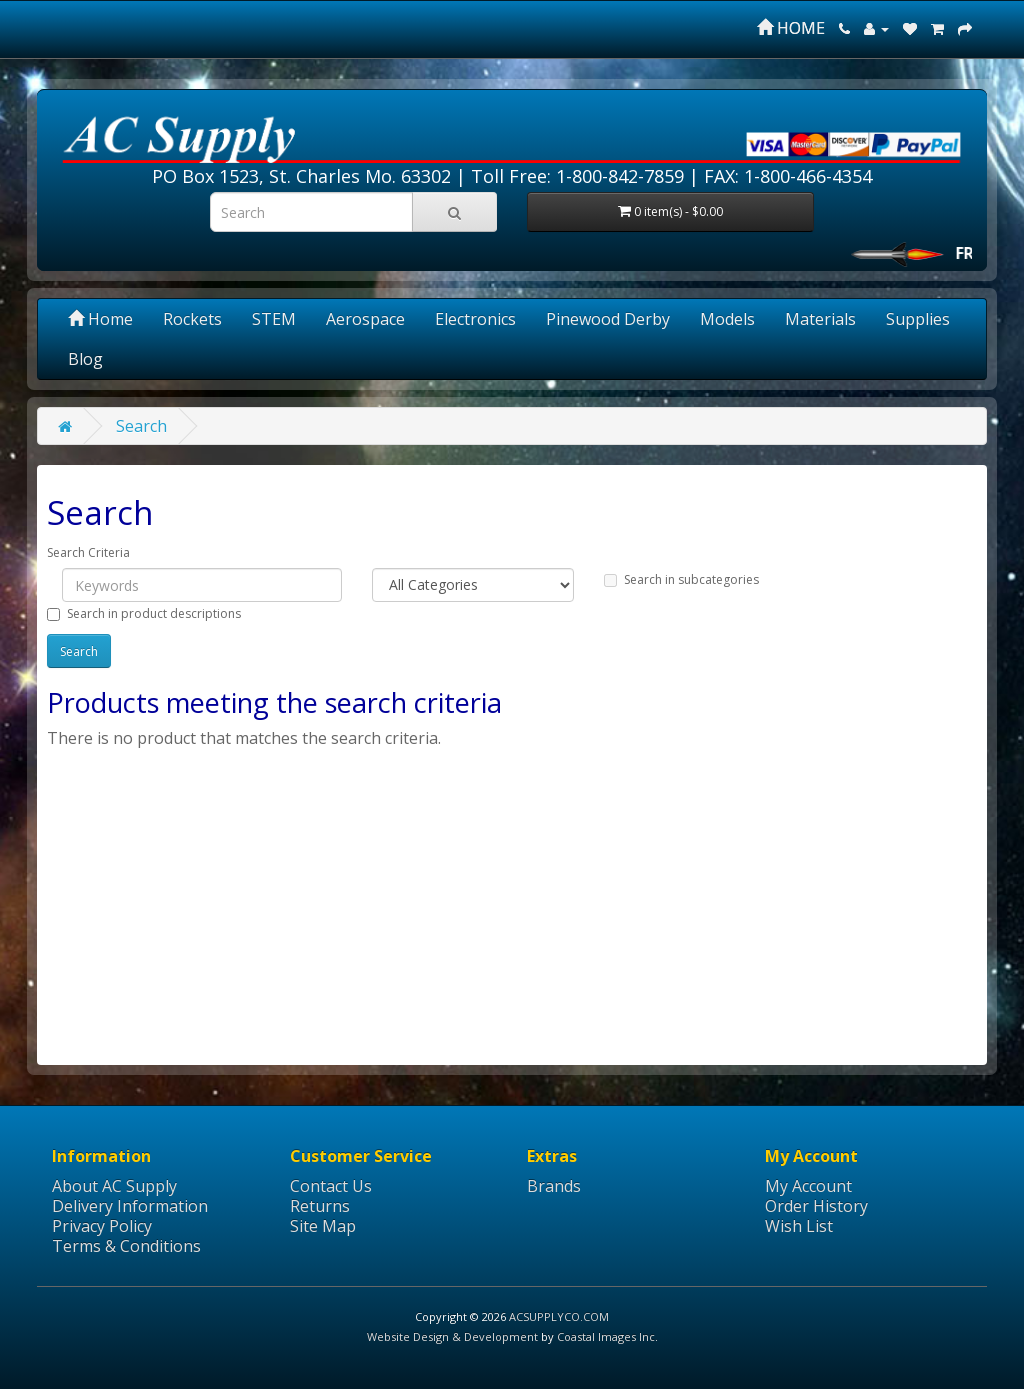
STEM (274, 319)
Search (141, 426)
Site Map (323, 1226)
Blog (85, 359)
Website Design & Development (452, 1336)
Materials (820, 319)
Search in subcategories (681, 579)
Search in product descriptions (144, 613)
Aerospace (365, 319)
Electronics (475, 319)
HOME (791, 28)
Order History (816, 1206)
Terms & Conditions (126, 1246)
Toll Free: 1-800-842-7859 (577, 176)
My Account (808, 1186)
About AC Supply (114, 1186)
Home (100, 319)
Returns (320, 1206)
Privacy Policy (102, 1226)
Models (727, 319)
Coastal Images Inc (606, 1336)
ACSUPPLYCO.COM (559, 1316)
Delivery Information (130, 1206)
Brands (554, 1186)
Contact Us (331, 1186)
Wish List (799, 1226)
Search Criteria (88, 552)
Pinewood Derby (608, 319)
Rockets (192, 319)
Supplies (918, 319)
